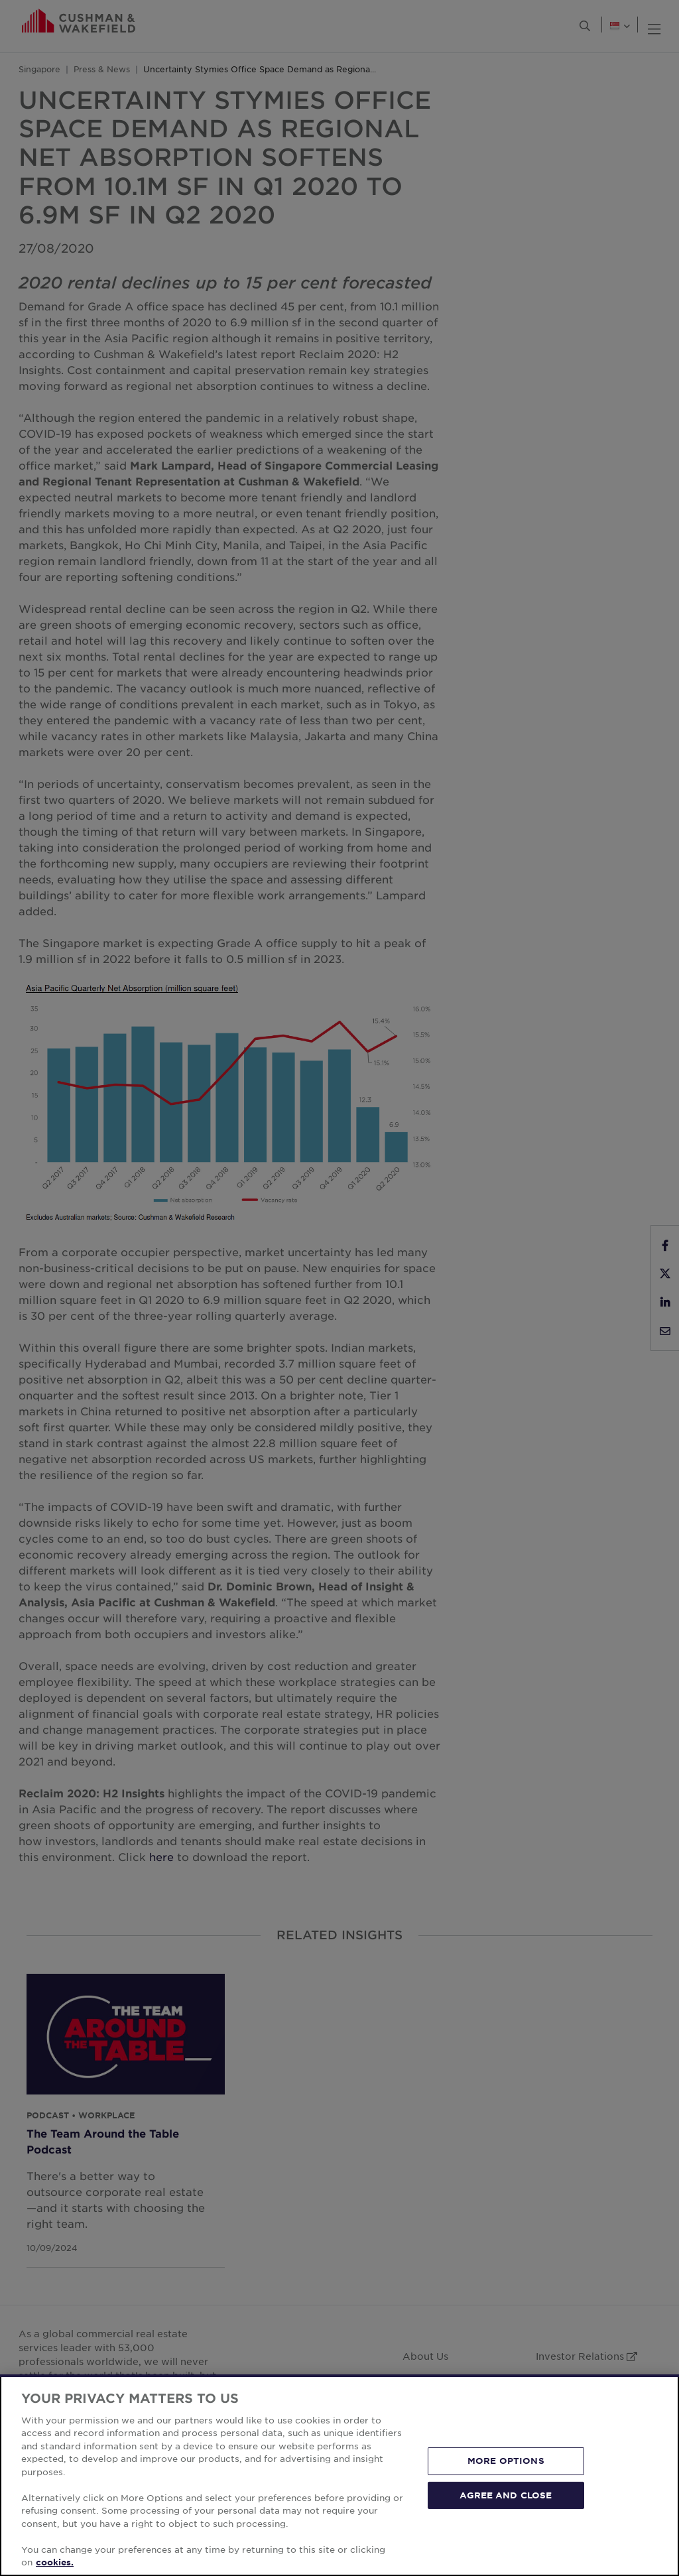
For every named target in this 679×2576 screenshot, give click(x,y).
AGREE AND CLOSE (506, 2494)
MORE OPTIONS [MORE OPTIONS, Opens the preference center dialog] (505, 2460)
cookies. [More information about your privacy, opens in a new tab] (55, 2562)
